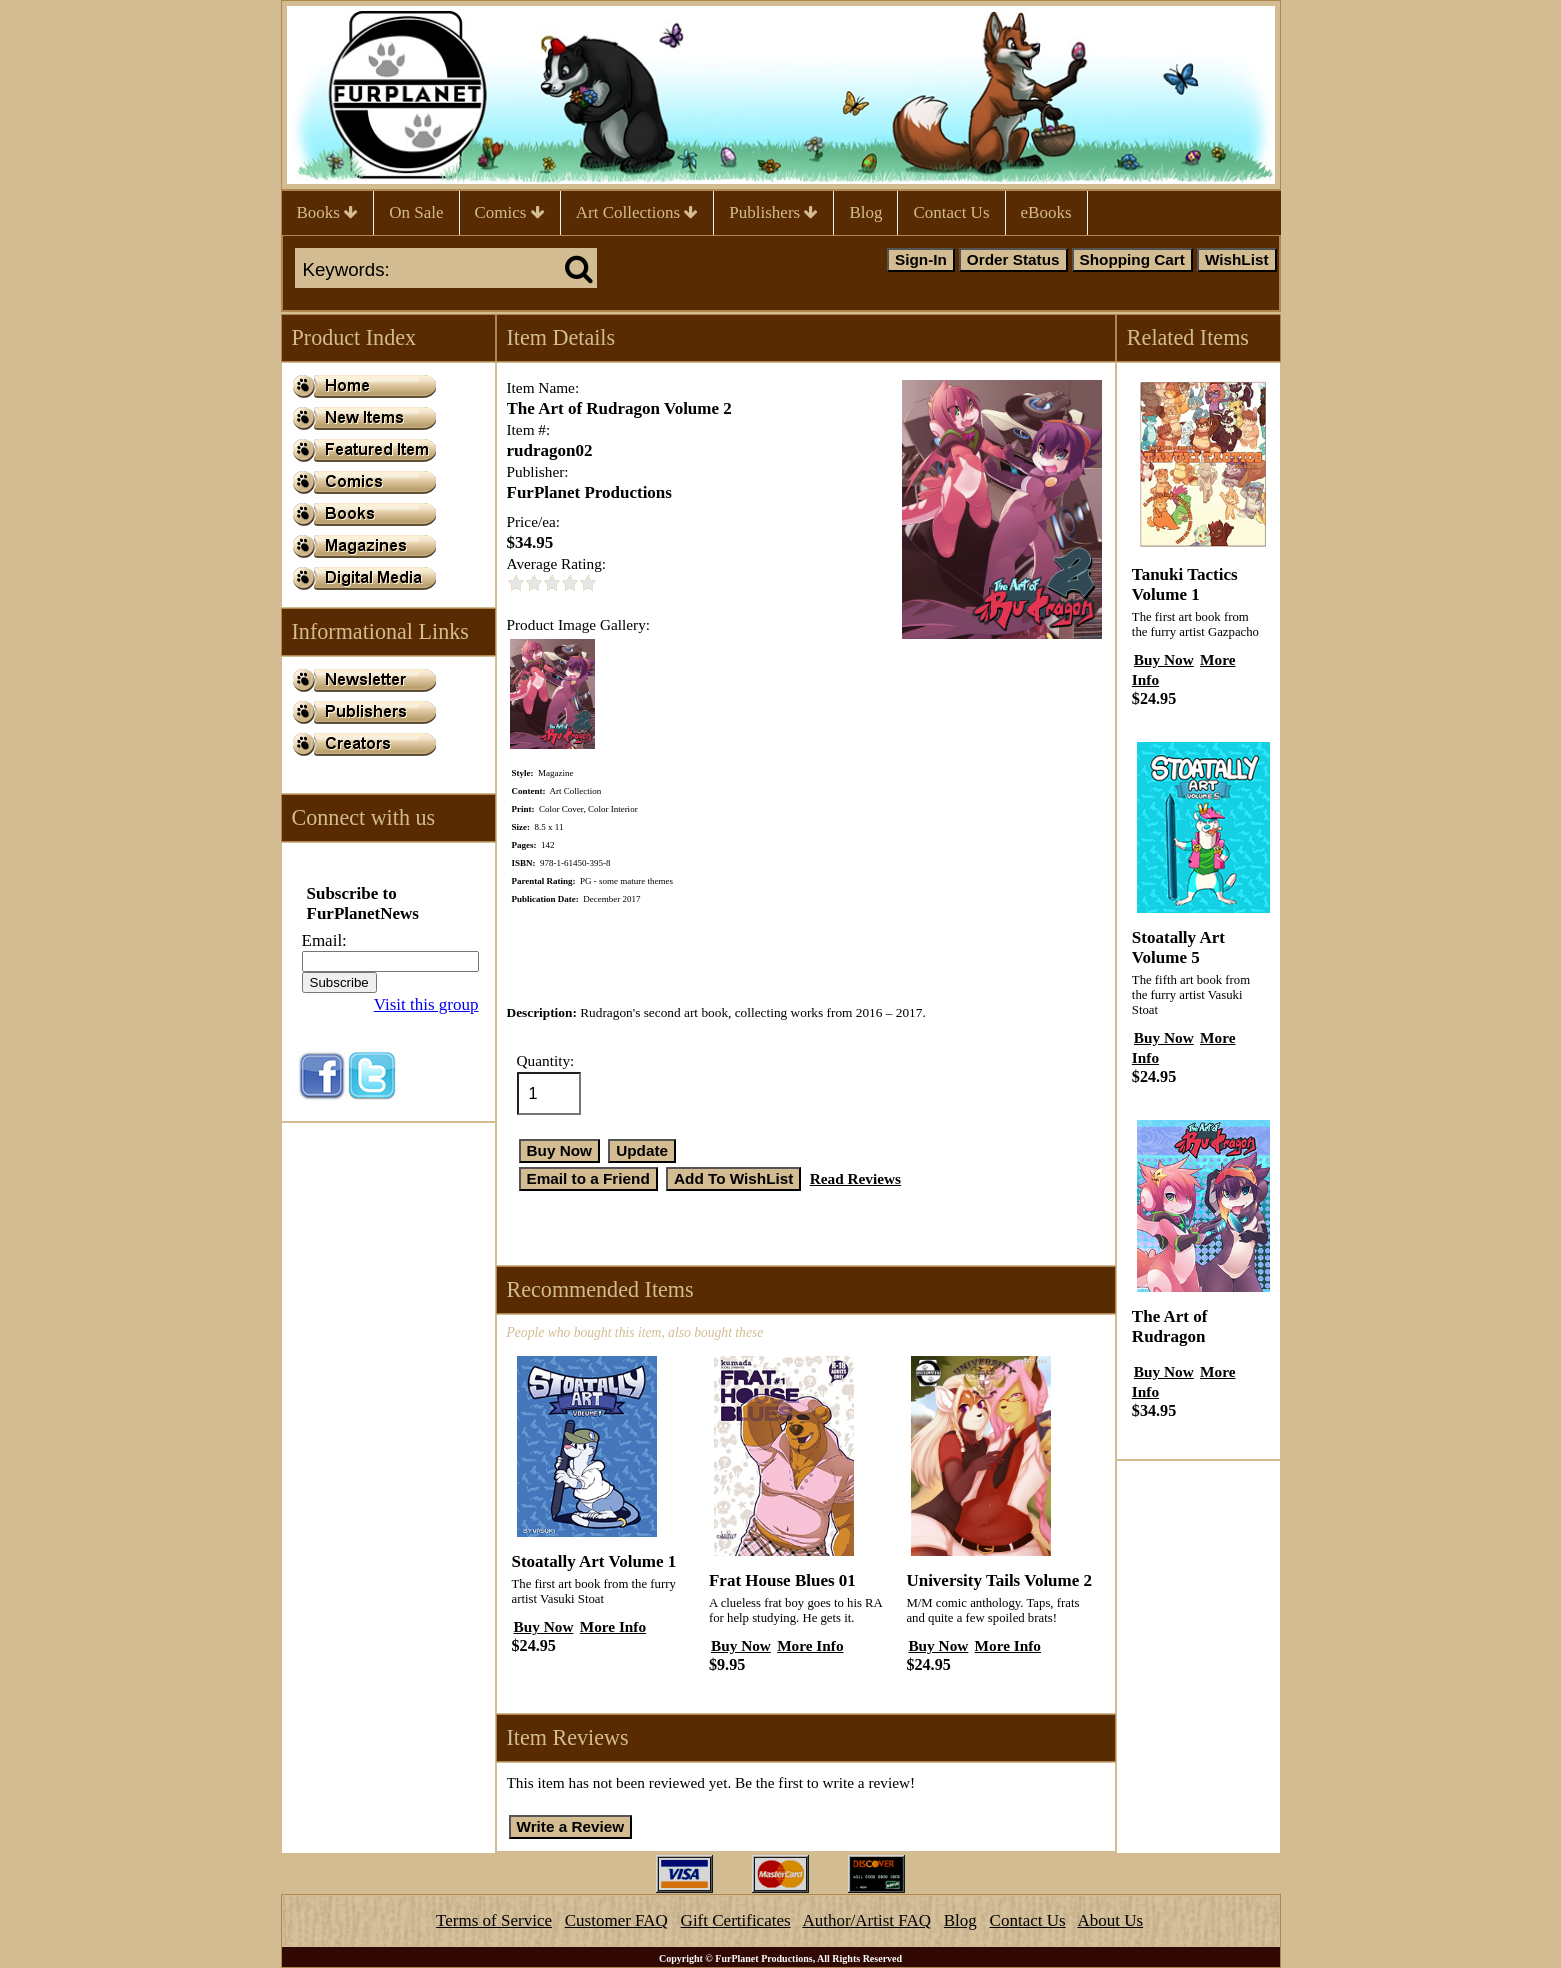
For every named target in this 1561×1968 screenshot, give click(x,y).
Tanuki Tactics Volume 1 (1185, 584)
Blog (865, 212)
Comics (510, 212)
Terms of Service (494, 1920)
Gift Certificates (736, 1920)
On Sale (416, 212)
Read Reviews (855, 1178)
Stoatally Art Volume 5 (1178, 947)
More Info (613, 1626)
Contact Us (951, 212)
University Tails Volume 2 (999, 1580)
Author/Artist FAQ (866, 1920)
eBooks (1046, 212)
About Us (1110, 1920)
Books (328, 212)
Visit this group (426, 1004)
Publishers (773, 212)
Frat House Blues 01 (782, 1580)
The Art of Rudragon (1170, 1326)
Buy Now (544, 1626)
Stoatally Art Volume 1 (594, 1561)
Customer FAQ (616, 1920)
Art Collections (637, 212)
